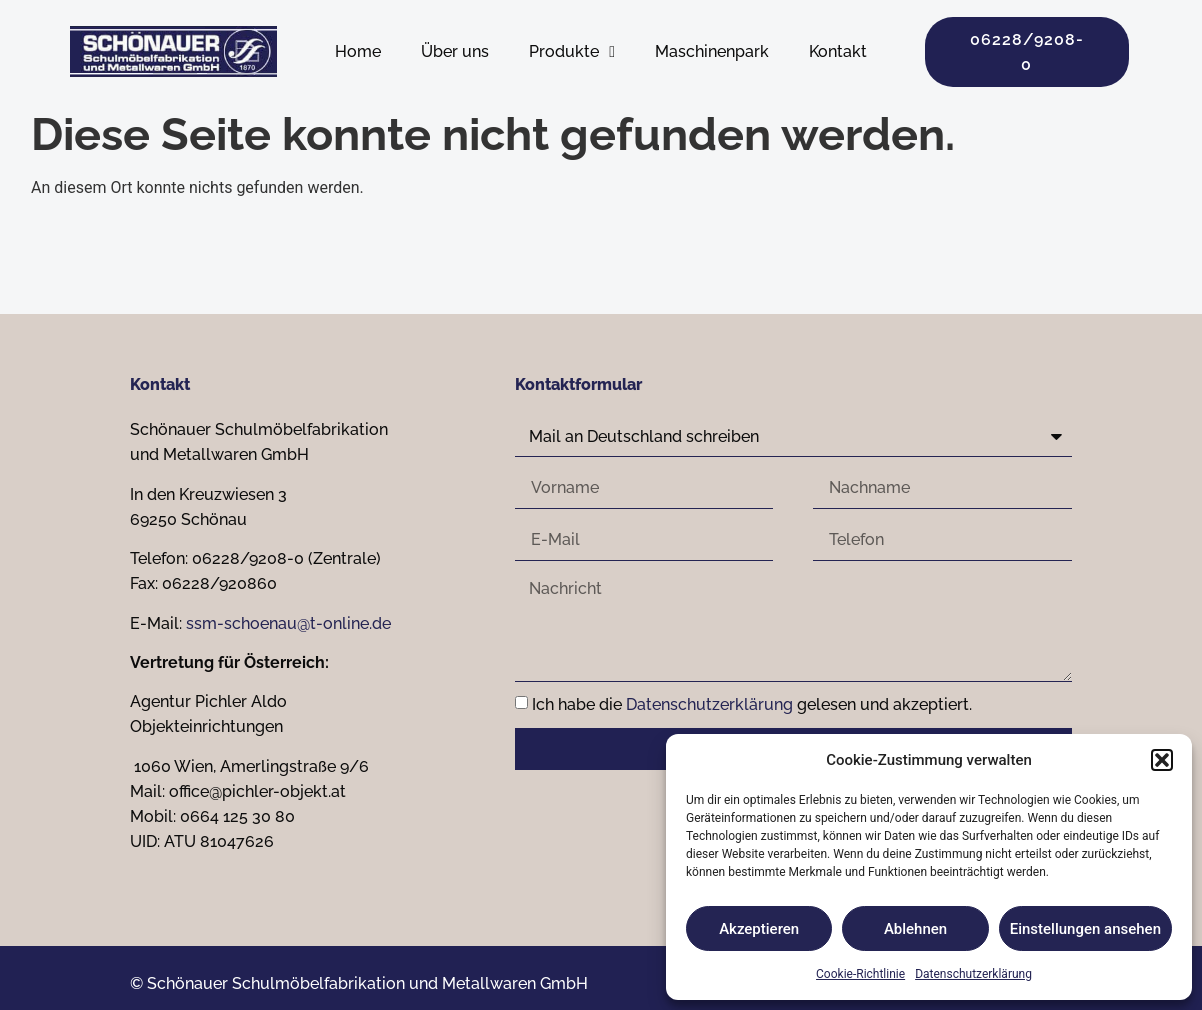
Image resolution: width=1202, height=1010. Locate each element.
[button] (1162, 760)
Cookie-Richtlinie (860, 974)
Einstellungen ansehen (1085, 929)
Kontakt (838, 51)
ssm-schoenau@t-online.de (288, 623)
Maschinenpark (712, 51)
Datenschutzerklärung (973, 974)
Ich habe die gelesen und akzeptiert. (752, 705)
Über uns (455, 51)
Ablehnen (915, 929)
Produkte (572, 52)
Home (358, 51)
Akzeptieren (759, 929)
